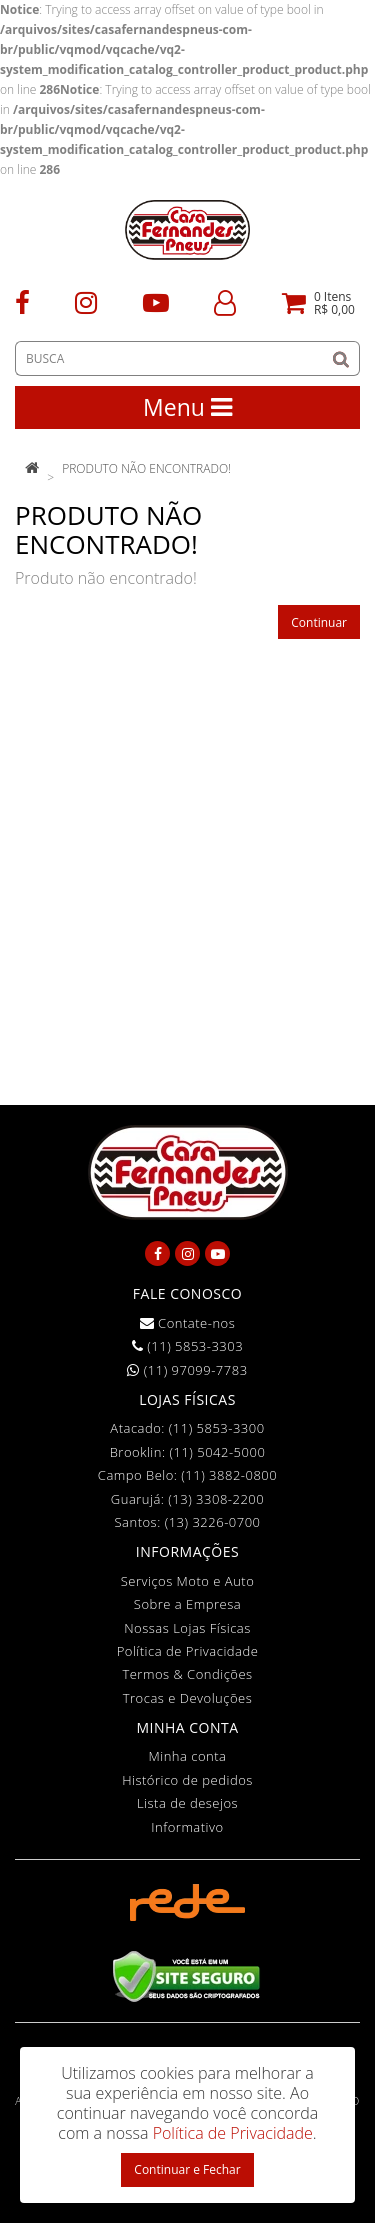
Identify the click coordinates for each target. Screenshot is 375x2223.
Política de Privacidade (188, 1651)
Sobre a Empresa (187, 1604)
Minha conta (188, 1756)
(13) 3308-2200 (216, 1499)
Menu (187, 407)
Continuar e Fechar (187, 2169)
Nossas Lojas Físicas (187, 1628)
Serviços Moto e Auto (188, 1581)
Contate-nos (188, 1323)
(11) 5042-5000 (217, 1452)
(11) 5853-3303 (187, 1346)
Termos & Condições (187, 1674)
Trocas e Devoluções (188, 1698)
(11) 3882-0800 (229, 1475)
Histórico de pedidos (187, 1780)
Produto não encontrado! (146, 468)
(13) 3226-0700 (213, 1522)
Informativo (187, 1827)
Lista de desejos (187, 1803)
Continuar (319, 622)
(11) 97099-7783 (187, 1370)
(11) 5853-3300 (217, 1428)
